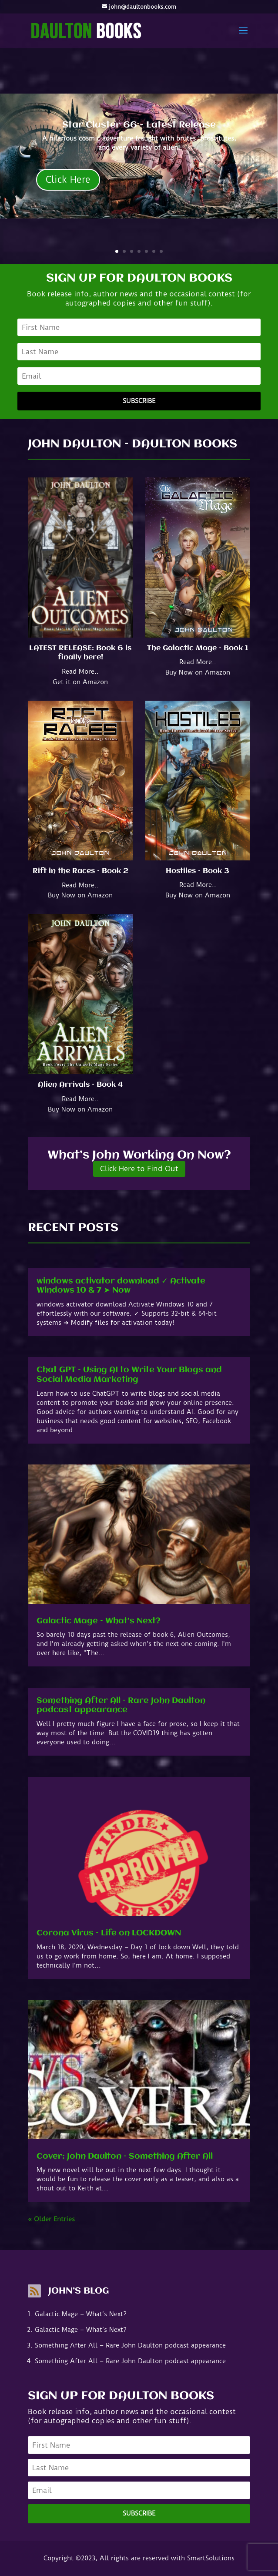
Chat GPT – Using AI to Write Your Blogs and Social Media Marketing (129, 1375)
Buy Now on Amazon (197, 672)
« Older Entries (51, 2219)
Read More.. (80, 671)
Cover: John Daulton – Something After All (125, 2156)
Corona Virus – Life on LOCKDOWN (109, 1933)
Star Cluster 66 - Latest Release (139, 125)
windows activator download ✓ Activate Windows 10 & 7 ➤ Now (121, 1286)
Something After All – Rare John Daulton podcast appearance (121, 1705)
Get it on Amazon (80, 682)
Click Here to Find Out (139, 1168)
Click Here (68, 179)
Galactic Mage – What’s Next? (99, 1621)
